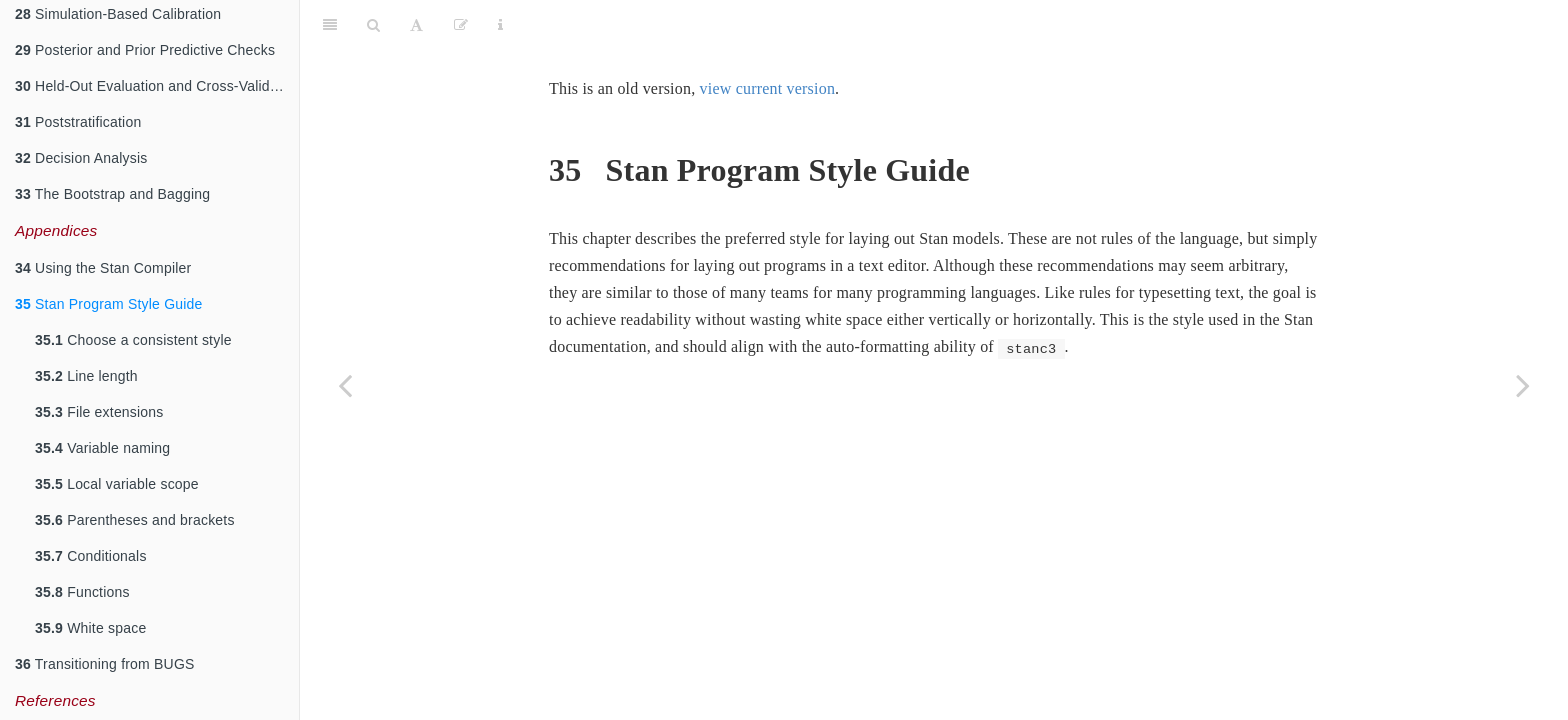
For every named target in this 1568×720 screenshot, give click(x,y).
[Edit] (461, 25)
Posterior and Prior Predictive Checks (145, 50)
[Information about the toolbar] (500, 25)
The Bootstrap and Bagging (112, 194)
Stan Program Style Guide (109, 304)
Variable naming (102, 448)
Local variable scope (117, 484)
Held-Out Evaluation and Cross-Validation (157, 86)
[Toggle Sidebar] (330, 25)
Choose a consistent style (133, 340)
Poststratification (78, 122)
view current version (768, 88)
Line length (86, 376)
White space (90, 628)
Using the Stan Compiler (103, 268)
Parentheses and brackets (135, 520)
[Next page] (1523, 385)
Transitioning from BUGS (105, 664)
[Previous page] (345, 385)
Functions (82, 592)
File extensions (99, 412)
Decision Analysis (81, 158)
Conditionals (91, 556)
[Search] (373, 25)
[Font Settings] (416, 25)
